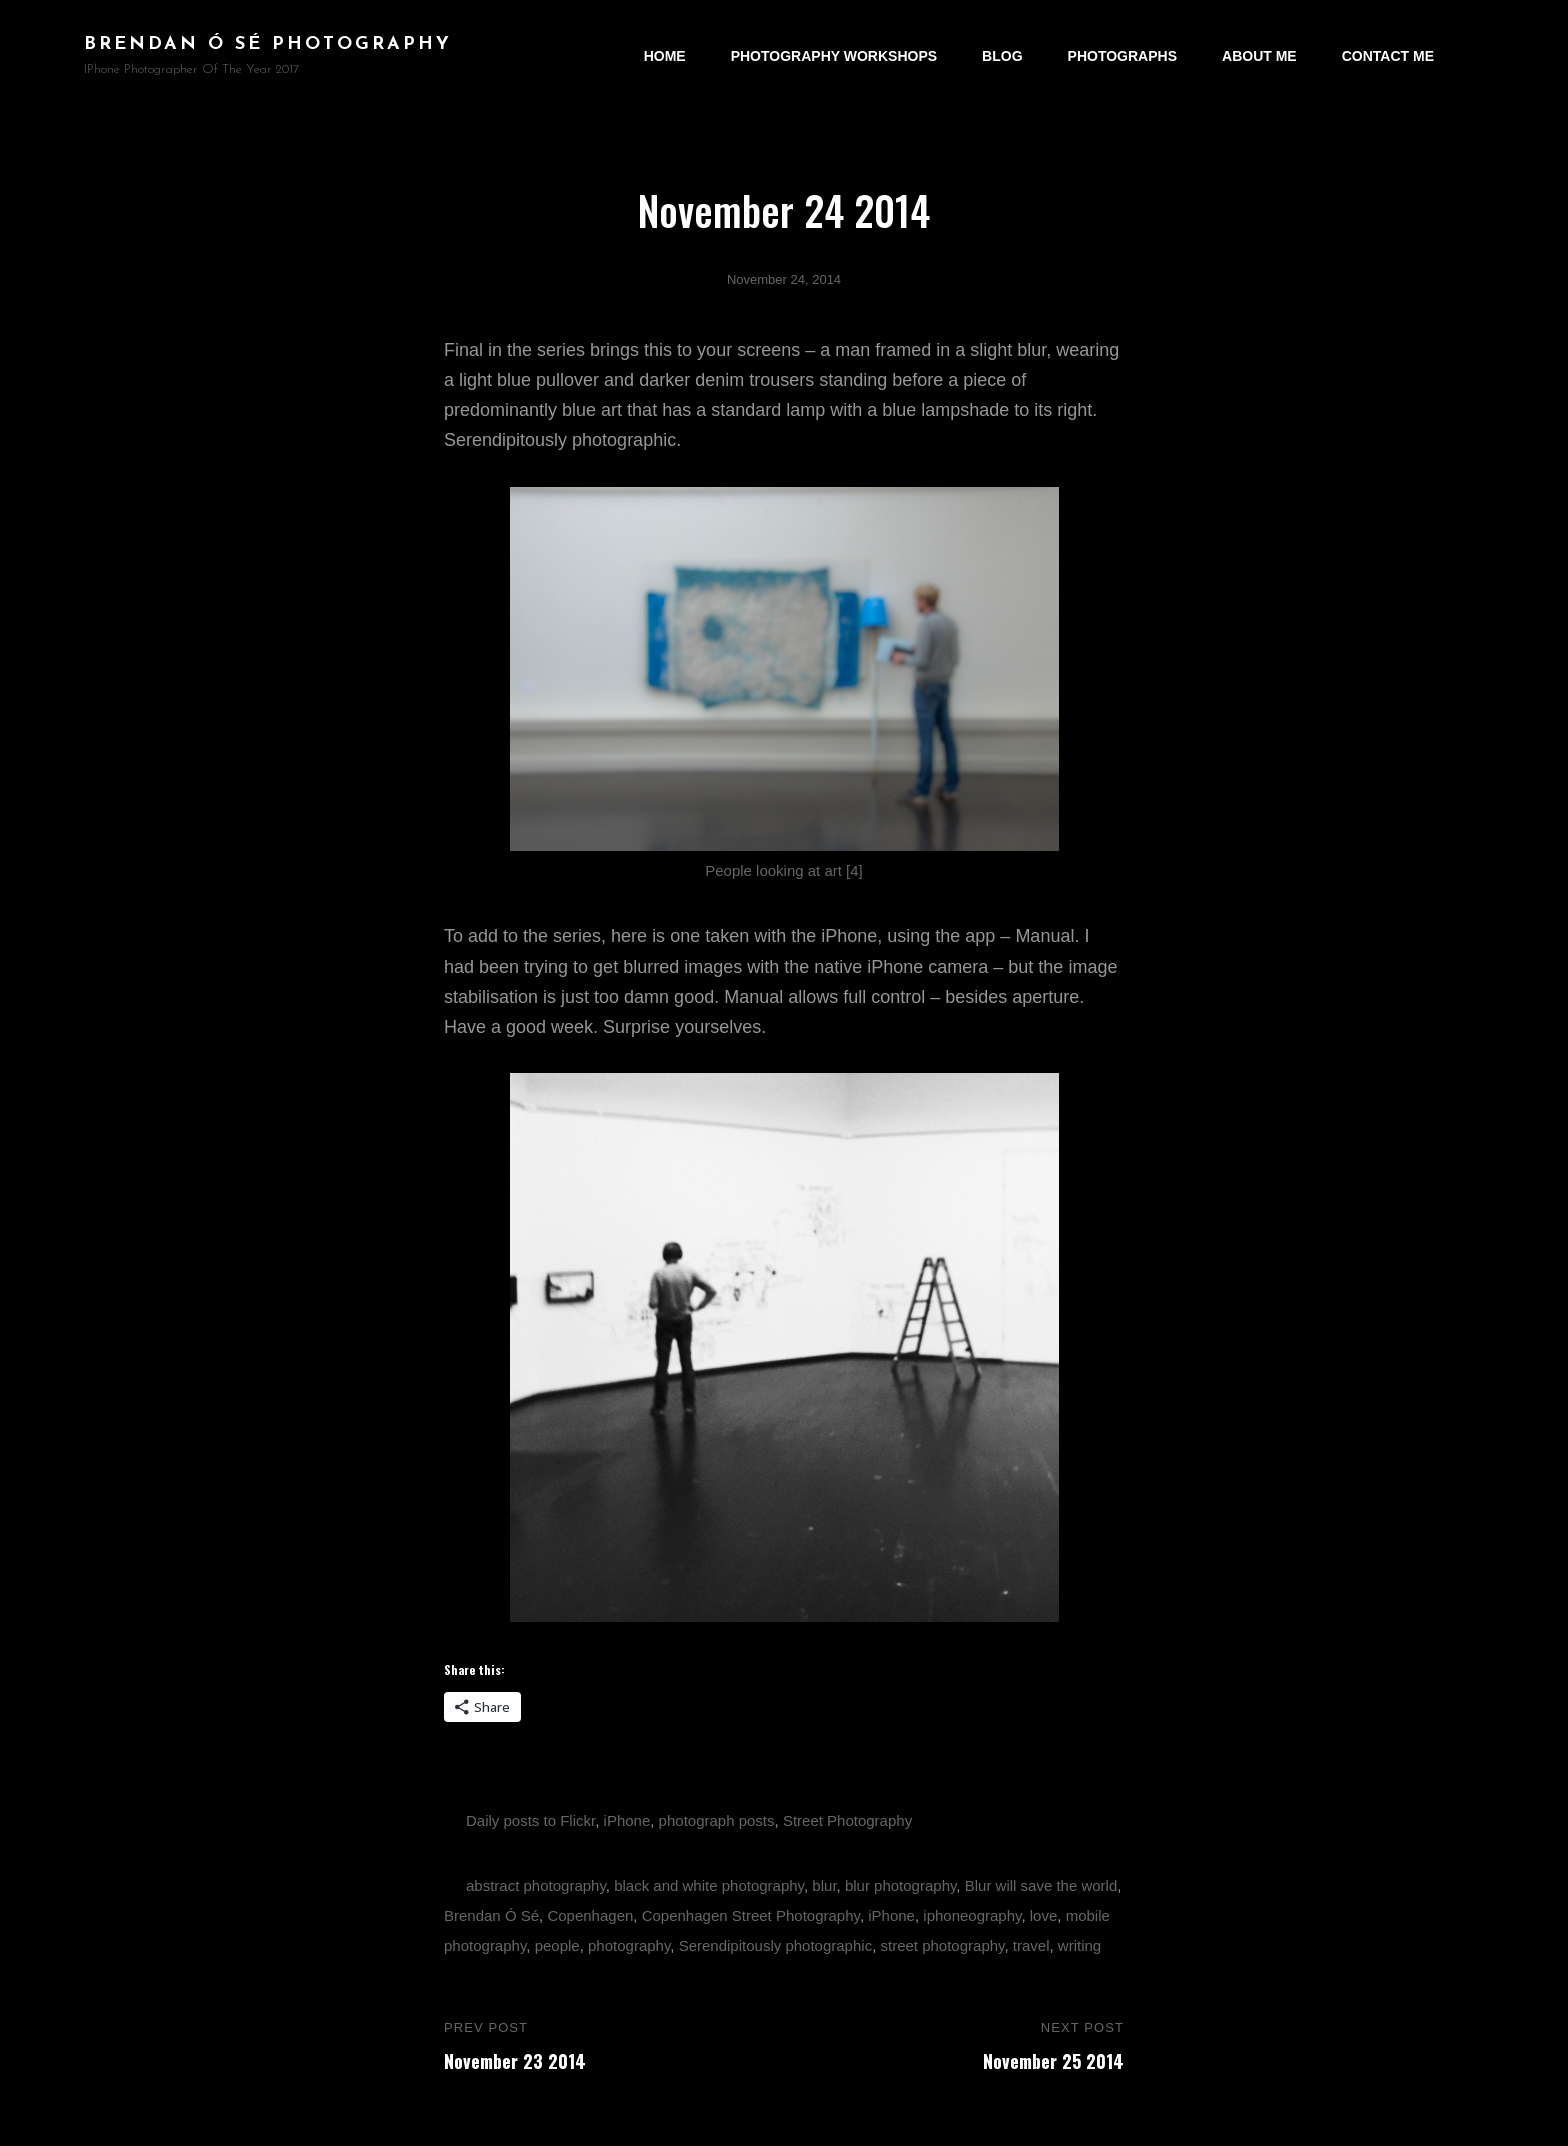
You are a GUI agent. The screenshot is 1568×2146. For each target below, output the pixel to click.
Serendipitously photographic (775, 1945)
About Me (1259, 56)
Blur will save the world (1041, 1885)
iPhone (627, 1820)
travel (1031, 1945)
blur (824, 1885)
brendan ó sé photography (268, 44)
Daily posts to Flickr (530, 1820)
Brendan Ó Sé (491, 1915)
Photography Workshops (834, 56)
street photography (942, 1945)
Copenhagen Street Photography (751, 1915)
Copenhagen (590, 1915)
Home (665, 56)
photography (629, 1945)
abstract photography (536, 1885)
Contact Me (1388, 56)
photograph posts (717, 1820)
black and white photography (709, 1885)
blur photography (900, 1885)
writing (1079, 1945)
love (1044, 1915)
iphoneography (972, 1915)
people (557, 1945)
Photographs (1122, 56)
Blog (1002, 56)
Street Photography (847, 1820)
